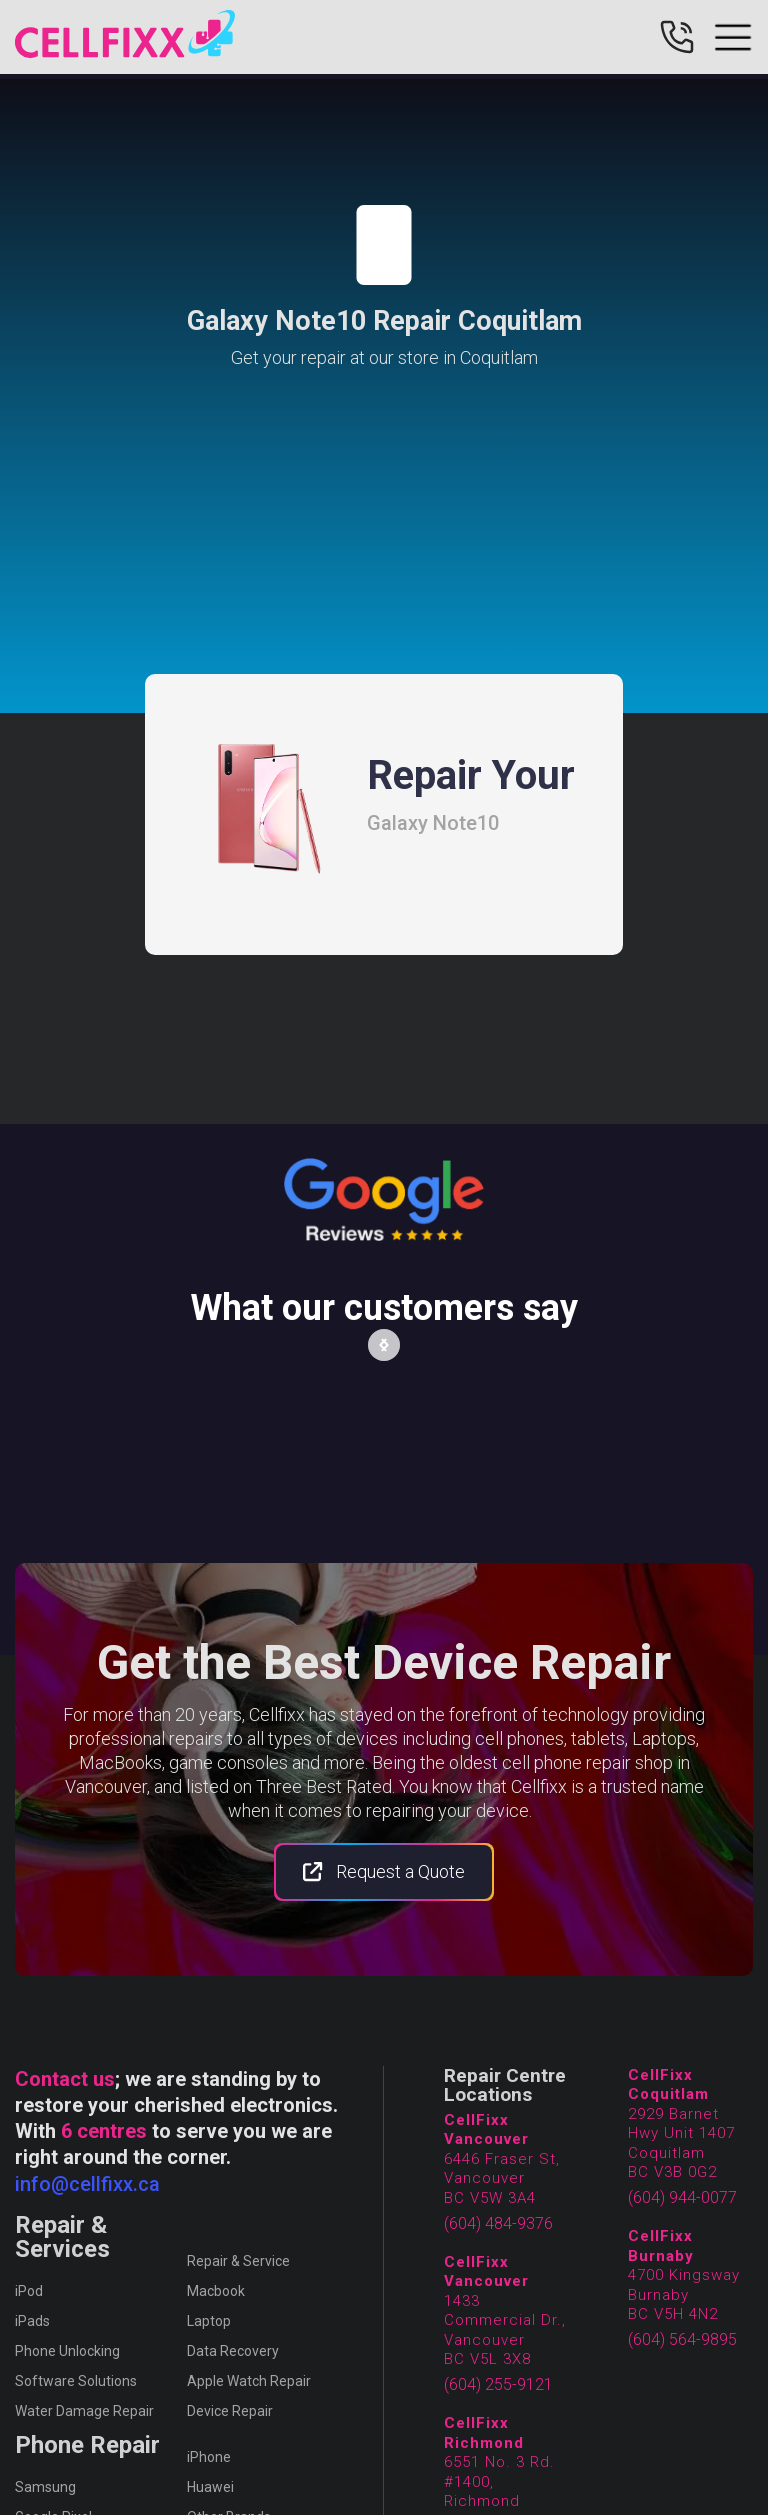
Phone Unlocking (67, 2351)
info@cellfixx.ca (87, 2184)
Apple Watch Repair (249, 2381)
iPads (32, 2321)
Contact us (65, 2079)
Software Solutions (76, 2381)
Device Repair (230, 2411)
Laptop (209, 2321)
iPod (29, 2291)
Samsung (45, 2487)
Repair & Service (238, 2261)
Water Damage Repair (84, 2411)
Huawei (210, 2487)
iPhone (209, 2457)
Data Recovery (233, 2351)
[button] (384, 1345)
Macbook (216, 2291)
